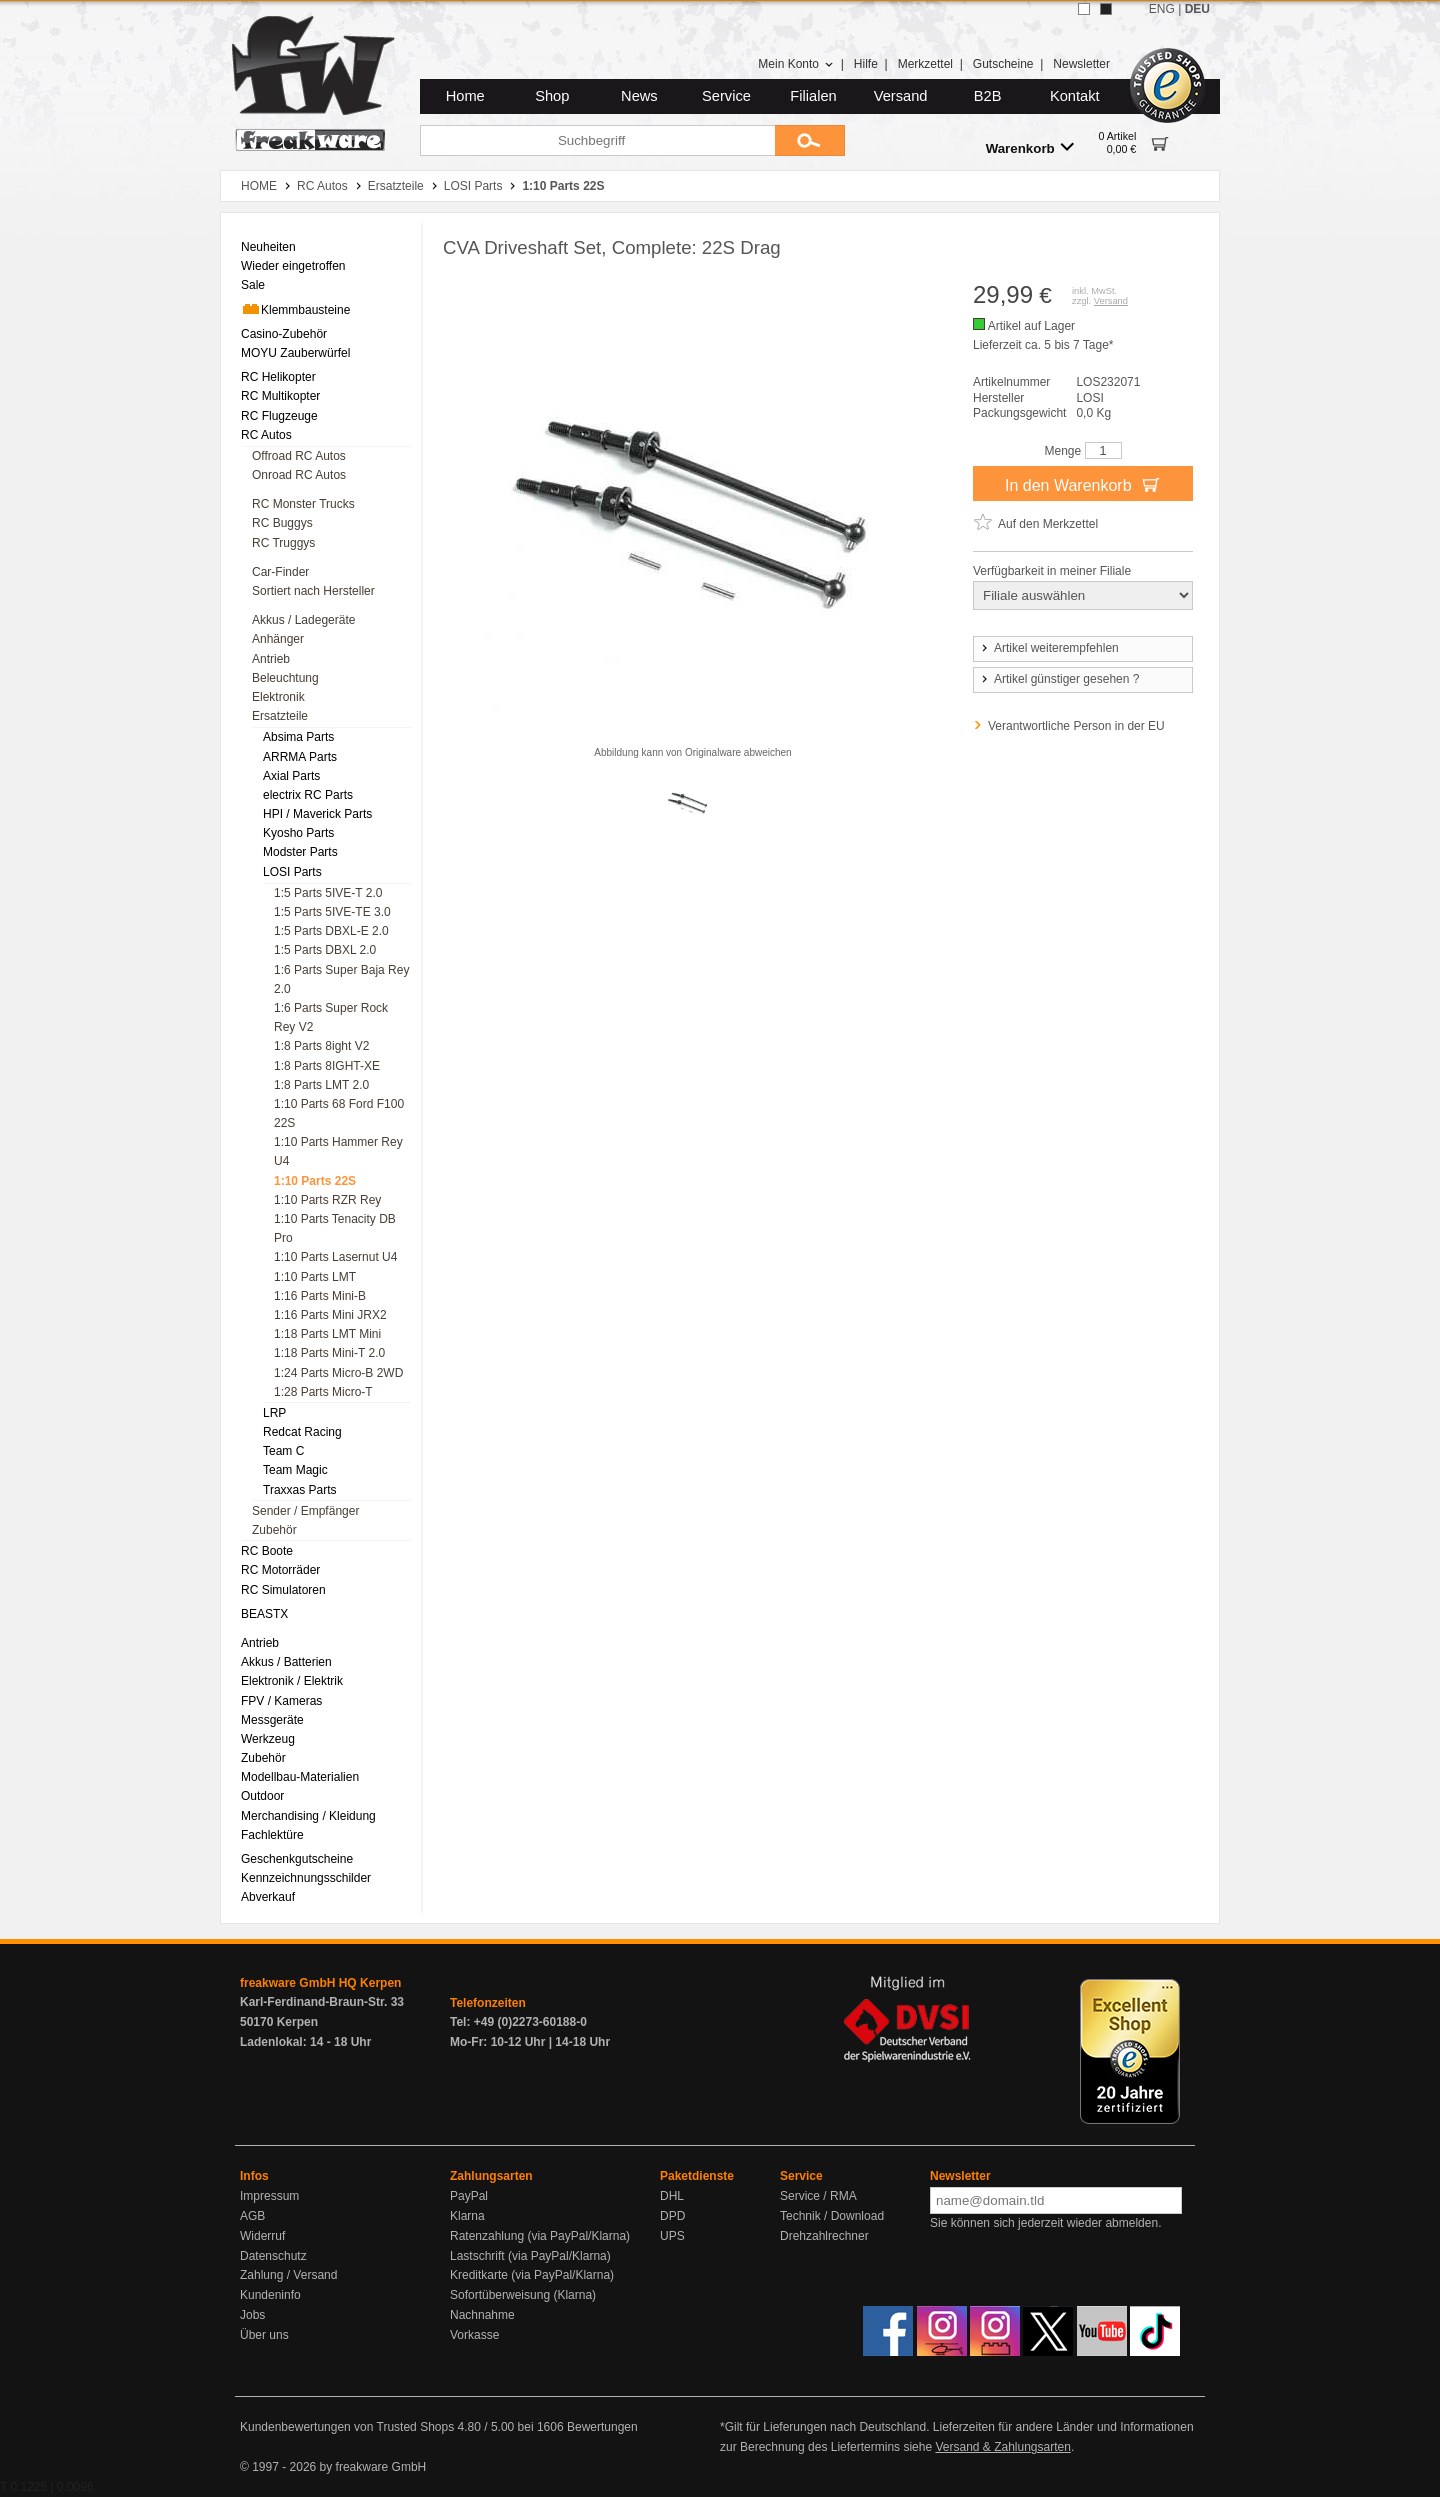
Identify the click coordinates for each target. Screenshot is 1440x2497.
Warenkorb (1030, 147)
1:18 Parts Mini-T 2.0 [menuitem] (329, 1353)
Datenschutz (273, 2256)
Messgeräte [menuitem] (272, 1720)
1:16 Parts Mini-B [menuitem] (320, 1296)
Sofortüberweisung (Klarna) (523, 2295)
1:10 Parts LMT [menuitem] (315, 1277)
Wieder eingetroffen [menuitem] (293, 266)
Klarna (467, 2216)
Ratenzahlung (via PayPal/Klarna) (540, 2236)
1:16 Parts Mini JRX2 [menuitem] (330, 1315)
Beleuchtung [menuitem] (285, 678)
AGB (252, 2216)
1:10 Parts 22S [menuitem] (315, 1181)
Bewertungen (602, 2427)
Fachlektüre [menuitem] (272, 1835)
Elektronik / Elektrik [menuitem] (292, 1681)
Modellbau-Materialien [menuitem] (300, 1777)
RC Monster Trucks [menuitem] (303, 504)
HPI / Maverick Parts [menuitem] (317, 814)
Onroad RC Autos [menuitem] (299, 475)
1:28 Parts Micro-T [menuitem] (323, 1392)
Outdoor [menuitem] (262, 1796)
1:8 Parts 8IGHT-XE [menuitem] (327, 1066)
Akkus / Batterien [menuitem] (286, 1662)
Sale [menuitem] (253, 285)
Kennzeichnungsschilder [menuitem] (306, 1878)
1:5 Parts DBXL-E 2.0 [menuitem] (331, 931)
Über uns (264, 2335)
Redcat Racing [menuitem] (302, 1432)
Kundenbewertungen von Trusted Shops (347, 2427)
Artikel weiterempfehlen (1049, 648)
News (639, 96)
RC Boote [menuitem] (267, 1551)
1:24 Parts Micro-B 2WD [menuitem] (338, 1373)
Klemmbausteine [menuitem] (295, 309)
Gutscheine (1003, 64)
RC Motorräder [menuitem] (280, 1570)
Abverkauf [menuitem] (268, 1897)
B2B (988, 96)
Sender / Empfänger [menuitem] (305, 1511)
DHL (672, 2196)
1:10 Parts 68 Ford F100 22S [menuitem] (339, 1113)
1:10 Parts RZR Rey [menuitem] (327, 1200)
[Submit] (810, 140)
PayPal (469, 2196)
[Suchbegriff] (597, 140)
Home (465, 96)
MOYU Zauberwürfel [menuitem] (295, 353)
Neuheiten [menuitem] (268, 247)
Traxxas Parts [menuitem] (300, 1490)
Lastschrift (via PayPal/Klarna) (530, 2256)
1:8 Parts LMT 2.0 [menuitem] (321, 1085)
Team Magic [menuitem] (295, 1470)
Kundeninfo (270, 2295)
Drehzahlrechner (824, 2236)
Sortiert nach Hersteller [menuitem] (313, 591)
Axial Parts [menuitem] (291, 776)
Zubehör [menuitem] (274, 1530)
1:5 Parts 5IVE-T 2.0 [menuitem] (328, 893)
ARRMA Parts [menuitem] (300, 757)
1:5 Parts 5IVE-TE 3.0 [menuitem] (332, 912)
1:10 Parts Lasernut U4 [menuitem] (335, 1257)
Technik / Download (832, 2216)
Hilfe (866, 64)
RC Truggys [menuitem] (283, 543)
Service (726, 96)
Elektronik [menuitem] (278, 697)
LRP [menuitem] (274, 1413)
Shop (552, 96)
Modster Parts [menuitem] (300, 852)
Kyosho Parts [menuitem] (298, 833)
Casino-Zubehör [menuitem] (284, 334)
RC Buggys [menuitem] (282, 523)
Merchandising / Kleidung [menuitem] (308, 1816)
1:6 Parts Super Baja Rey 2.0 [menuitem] (341, 979)
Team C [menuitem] (283, 1451)
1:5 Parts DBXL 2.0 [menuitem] (325, 950)
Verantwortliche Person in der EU (1076, 726)
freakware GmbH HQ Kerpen (320, 1983)
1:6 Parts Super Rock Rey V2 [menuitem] (331, 1017)
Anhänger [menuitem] (278, 639)
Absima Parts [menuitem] (298, 737)
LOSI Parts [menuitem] (292, 872)
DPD (672, 2216)
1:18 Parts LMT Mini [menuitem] (327, 1334)
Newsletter (1081, 64)
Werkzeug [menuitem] (268, 1739)
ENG (1162, 9)
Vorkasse (474, 2335)
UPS (672, 2236)
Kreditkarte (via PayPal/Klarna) (532, 2275)
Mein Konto (796, 64)
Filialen (813, 96)
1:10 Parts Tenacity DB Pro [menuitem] (335, 1228)
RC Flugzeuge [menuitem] (279, 416)
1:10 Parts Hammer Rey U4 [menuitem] (338, 1151)
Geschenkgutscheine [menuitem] (297, 1859)
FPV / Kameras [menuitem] (281, 1701)
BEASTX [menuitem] (264, 1614)
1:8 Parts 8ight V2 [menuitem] (321, 1046)
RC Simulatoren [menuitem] (283, 1590)
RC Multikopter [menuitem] (280, 396)
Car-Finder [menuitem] (280, 572)
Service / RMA (818, 2196)
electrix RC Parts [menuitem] (308, 795)
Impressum (269, 2196)
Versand (901, 96)
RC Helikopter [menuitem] (278, 377)
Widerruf (262, 2236)
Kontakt (1075, 96)
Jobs (252, 2315)
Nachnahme (482, 2315)
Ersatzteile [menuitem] (280, 716)
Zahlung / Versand (288, 2275)
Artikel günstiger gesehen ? (1059, 679)
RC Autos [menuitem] (266, 435)
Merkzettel (925, 64)
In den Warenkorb (1083, 484)
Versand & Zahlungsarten (1002, 2447)
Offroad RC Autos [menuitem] (299, 456)
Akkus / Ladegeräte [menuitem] (303, 620)
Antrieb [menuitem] (271, 659)
